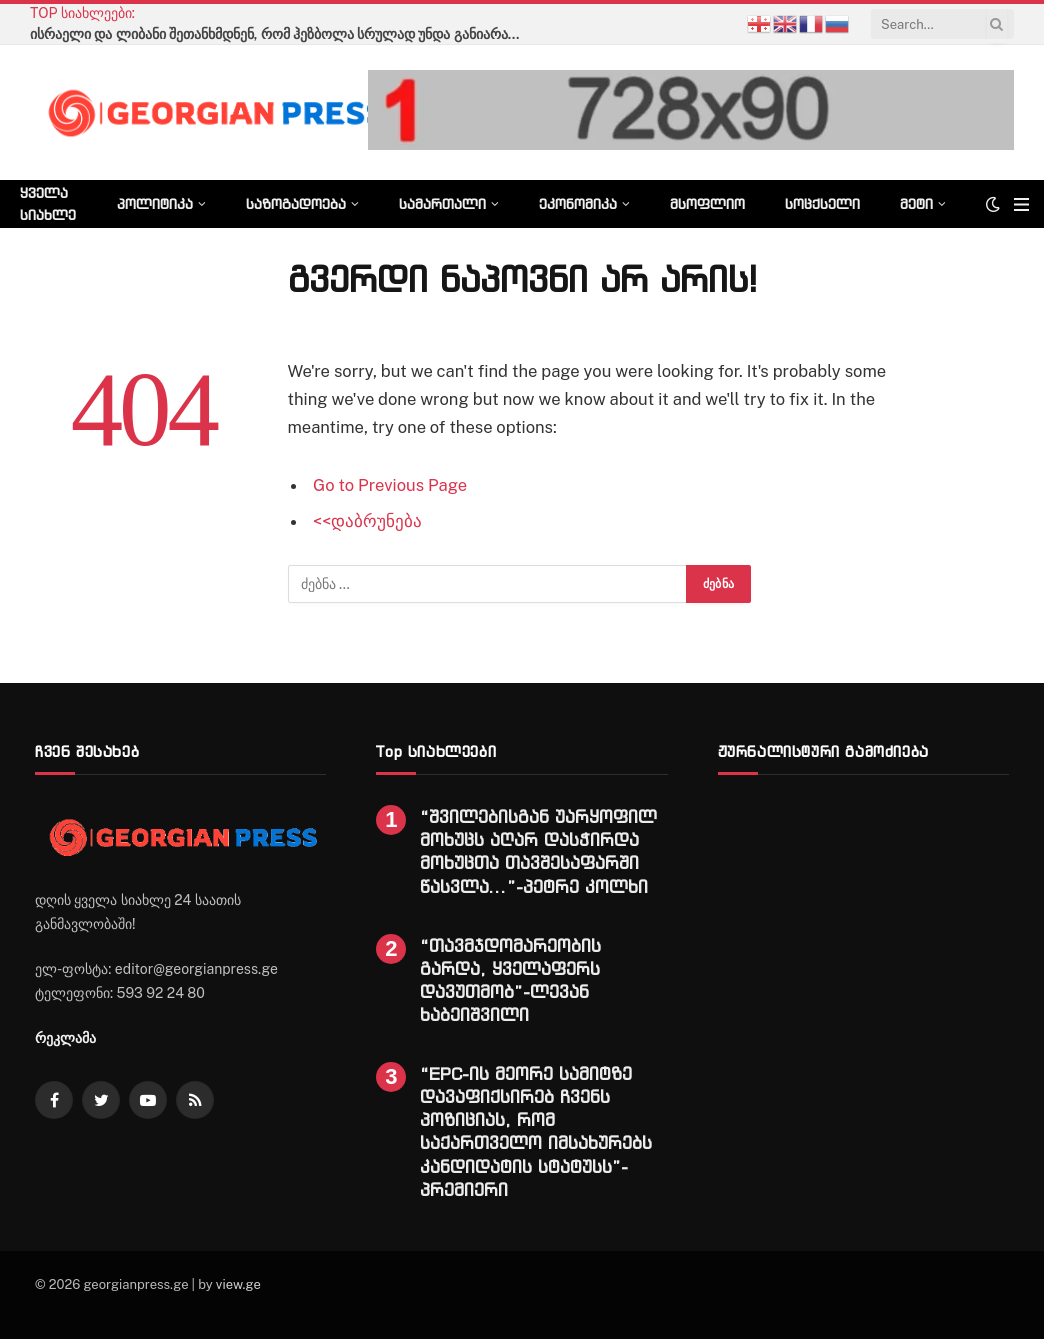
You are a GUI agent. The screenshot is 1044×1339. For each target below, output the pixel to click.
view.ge (238, 1284)
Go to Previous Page (390, 485)
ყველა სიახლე (48, 203)
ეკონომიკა (578, 203)
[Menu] (1021, 204)
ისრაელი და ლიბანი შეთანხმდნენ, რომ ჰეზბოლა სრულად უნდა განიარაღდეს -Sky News (280, 34)
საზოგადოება (296, 203)
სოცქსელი (822, 203)
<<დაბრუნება (367, 521)
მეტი (916, 203)
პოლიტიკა (155, 203)
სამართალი (442, 203)
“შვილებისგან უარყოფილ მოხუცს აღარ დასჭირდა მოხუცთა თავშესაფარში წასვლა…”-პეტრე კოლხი (538, 851)
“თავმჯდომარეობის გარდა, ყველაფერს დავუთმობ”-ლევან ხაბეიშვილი (510, 980)
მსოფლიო (707, 203)
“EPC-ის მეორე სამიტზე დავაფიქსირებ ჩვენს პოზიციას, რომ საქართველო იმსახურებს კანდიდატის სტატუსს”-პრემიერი (536, 1131)
